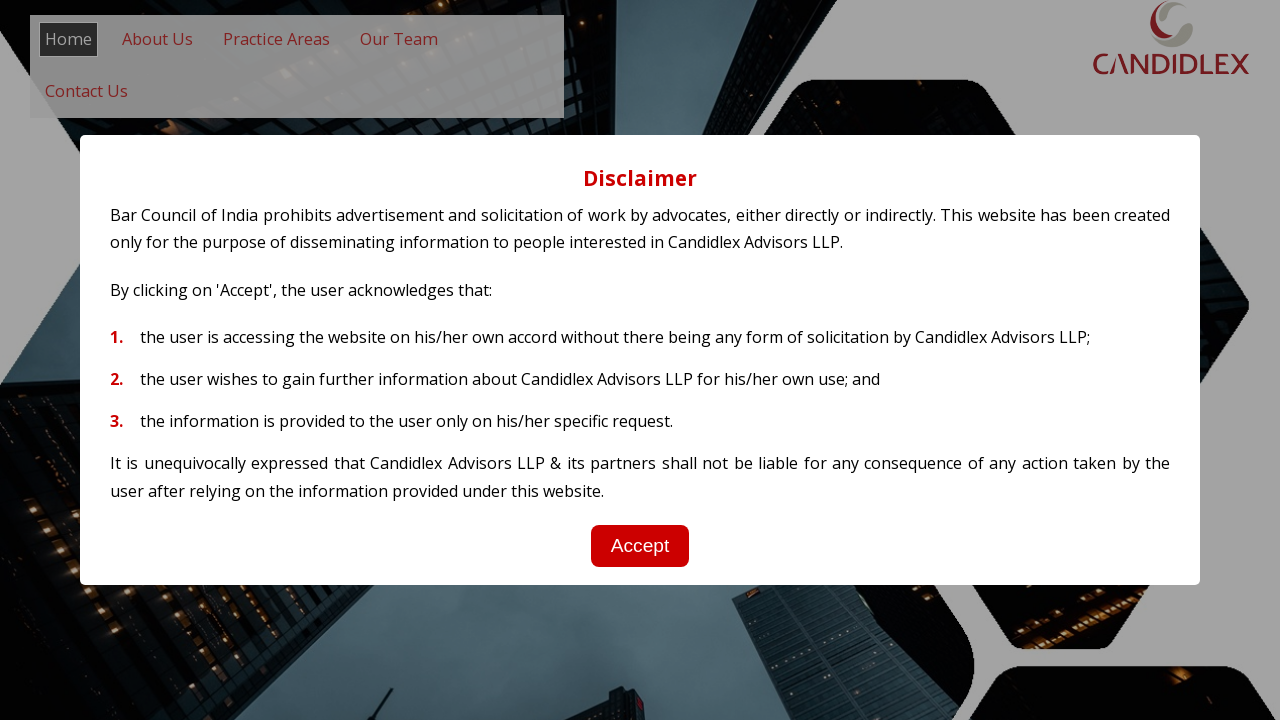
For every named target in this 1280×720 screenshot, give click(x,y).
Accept (640, 545)
